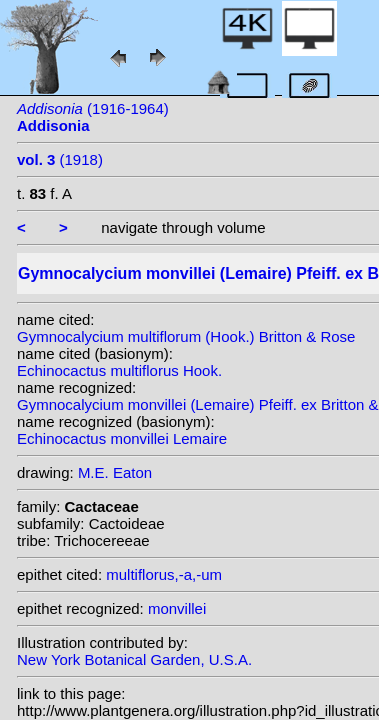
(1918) (60, 159)
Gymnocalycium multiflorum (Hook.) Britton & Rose (186, 336)
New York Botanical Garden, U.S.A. (134, 659)
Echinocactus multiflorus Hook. (119, 370)
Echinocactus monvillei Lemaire (122, 438)
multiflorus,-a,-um (164, 574)
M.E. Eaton (115, 472)
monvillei (177, 608)
